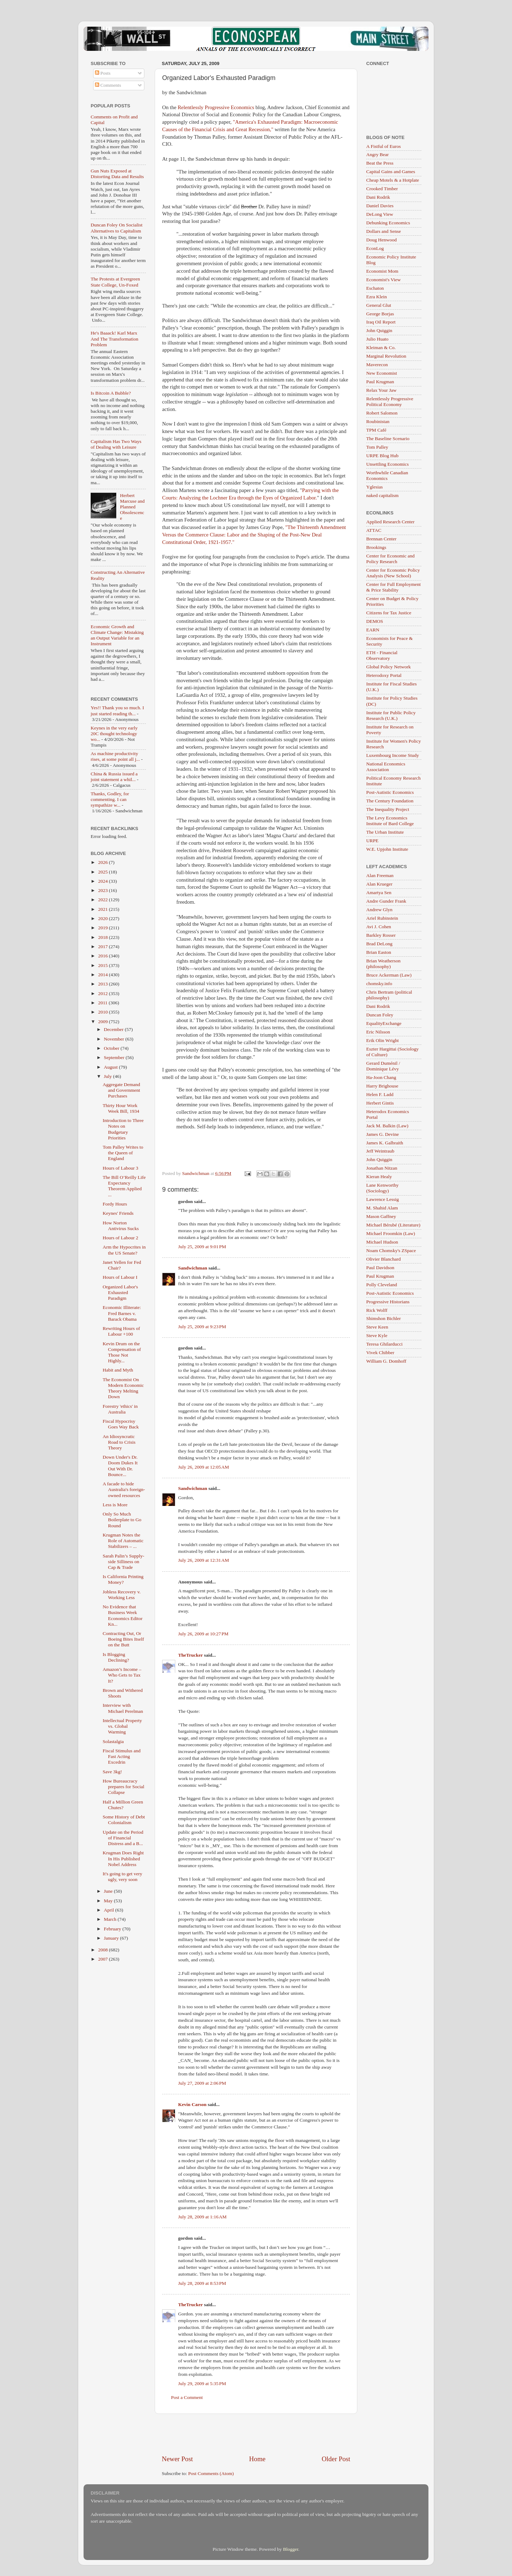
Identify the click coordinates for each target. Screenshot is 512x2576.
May (109, 1900)
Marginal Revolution (386, 356)
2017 (103, 946)
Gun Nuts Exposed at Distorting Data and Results (117, 173)
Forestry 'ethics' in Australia (120, 1409)
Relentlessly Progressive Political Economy (389, 401)
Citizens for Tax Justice (388, 612)
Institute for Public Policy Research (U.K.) (391, 715)
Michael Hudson (382, 1242)
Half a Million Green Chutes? (123, 1804)
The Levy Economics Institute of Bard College (390, 820)
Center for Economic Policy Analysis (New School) (393, 572)
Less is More (115, 1504)
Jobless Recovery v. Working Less (122, 1594)
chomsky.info (379, 983)
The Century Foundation (390, 800)
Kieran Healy (379, 1176)
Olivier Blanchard (383, 1259)
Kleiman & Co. (381, 347)
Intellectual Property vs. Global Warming (122, 1726)
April (109, 1910)
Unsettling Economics (387, 464)
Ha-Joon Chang (381, 1077)
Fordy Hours (115, 1204)
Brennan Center (381, 538)
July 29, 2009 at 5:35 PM (202, 2383)
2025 (103, 872)
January (112, 1938)
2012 (103, 993)
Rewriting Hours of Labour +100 (121, 1331)
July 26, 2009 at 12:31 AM (203, 1560)
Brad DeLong (379, 943)
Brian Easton (378, 952)
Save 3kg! (112, 1771)
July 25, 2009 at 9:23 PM (202, 1326)
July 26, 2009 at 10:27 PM (203, 1633)
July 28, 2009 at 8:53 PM (202, 2283)
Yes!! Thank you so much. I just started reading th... (117, 710)
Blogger (290, 2549)
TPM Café (376, 430)
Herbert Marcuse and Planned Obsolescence (132, 507)
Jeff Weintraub (380, 1151)
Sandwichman (192, 1268)
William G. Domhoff (386, 1361)
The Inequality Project (387, 809)
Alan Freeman (380, 875)
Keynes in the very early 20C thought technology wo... (114, 733)
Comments (108, 85)
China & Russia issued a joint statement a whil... (114, 776)
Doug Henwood (381, 239)
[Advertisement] (256, 2434)
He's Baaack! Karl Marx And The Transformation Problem (114, 338)
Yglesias (374, 487)
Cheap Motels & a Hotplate (392, 180)
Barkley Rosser (381, 935)
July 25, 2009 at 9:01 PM (202, 1246)
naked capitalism (382, 495)
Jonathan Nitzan (381, 1168)
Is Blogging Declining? (116, 1657)
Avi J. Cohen (378, 926)
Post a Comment (187, 2397)
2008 (103, 1949)
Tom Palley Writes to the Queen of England (123, 1152)
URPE (372, 840)
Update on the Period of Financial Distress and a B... (123, 1837)
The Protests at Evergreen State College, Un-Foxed (115, 281)
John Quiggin (379, 330)
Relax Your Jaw (381, 390)
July (108, 1076)
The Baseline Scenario (387, 438)
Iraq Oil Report (380, 322)
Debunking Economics (388, 222)
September (115, 1057)
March (111, 1919)
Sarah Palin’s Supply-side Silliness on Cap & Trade (123, 1561)
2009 (103, 1021)
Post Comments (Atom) (211, 2473)
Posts (103, 73)
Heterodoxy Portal (383, 675)
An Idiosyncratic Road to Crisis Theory (119, 1442)
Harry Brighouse (382, 1086)
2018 (103, 937)
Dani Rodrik (378, 197)
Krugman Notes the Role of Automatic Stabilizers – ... (123, 1540)
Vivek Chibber (380, 1352)
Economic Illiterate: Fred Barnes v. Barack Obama (122, 1313)
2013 (103, 984)
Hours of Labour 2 (120, 1237)
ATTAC (373, 530)
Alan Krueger (379, 884)
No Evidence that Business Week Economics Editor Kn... (123, 1615)
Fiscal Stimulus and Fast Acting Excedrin (122, 1756)
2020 (103, 918)
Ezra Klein (376, 296)
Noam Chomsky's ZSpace (391, 1250)
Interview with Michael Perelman (123, 1708)
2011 (103, 1002)
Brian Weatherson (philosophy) (383, 963)
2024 (103, 881)
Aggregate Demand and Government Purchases (121, 1090)
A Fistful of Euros (383, 146)
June (109, 1891)
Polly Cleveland (381, 1284)
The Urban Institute (385, 832)
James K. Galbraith (384, 1142)
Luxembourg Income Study (392, 755)
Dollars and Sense (383, 231)
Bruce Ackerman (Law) (388, 975)
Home (257, 2459)
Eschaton (375, 288)
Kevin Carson (192, 2104)
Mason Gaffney (381, 1216)
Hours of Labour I (120, 1277)
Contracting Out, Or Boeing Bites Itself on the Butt (123, 1639)
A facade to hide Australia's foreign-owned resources (124, 1489)
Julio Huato (377, 339)
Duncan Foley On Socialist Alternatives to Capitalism (117, 227)
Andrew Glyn (379, 909)
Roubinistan (377, 421)
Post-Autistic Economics (390, 792)
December (114, 1029)
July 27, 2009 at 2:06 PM (202, 2083)
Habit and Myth (118, 1370)
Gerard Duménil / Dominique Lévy (383, 1065)
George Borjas (380, 313)
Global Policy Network (388, 666)
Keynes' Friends (118, 1213)
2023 (103, 890)
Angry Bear (377, 154)
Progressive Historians (388, 1301)
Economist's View (383, 279)
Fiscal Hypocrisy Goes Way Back (121, 1423)
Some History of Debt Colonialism (124, 1819)
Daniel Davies (380, 205)
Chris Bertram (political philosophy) (389, 994)
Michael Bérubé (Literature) (393, 1225)
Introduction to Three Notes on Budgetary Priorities (123, 1129)
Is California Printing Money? (123, 1579)
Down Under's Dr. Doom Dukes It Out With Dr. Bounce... (120, 1465)
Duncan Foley (379, 1014)
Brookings (376, 547)
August (111, 1067)
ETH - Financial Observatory (382, 655)
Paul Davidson (380, 1267)
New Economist (381, 373)
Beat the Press (380, 163)
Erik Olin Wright (382, 1040)
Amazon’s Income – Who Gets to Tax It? (122, 1675)
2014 (103, 974)
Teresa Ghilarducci (384, 1344)
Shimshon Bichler (383, 1318)
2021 (103, 909)
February (113, 1928)
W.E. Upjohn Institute (387, 849)
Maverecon (377, 364)
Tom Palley (377, 447)
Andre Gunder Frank (386, 901)
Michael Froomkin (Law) (390, 1233)
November (114, 1039)
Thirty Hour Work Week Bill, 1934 (121, 1108)
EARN (372, 629)
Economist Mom (382, 271)
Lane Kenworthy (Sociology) (382, 1187)
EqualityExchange (383, 1023)
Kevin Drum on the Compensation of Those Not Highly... (122, 1352)
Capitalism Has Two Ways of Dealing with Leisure (116, 444)
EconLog (375, 248)
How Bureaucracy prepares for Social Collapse (123, 1786)
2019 (103, 927)
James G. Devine (382, 1134)
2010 (103, 1012)
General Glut (378, 305)
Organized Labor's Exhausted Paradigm (120, 1292)
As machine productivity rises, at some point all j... (115, 756)
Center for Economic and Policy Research (390, 558)
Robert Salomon (382, 413)
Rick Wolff (377, 1310)
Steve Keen (377, 1327)
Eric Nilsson (378, 1032)
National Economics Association (385, 766)
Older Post (336, 2459)
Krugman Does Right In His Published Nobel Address (123, 1858)
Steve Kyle (377, 1335)
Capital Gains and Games (390, 171)
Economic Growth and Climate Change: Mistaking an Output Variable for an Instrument (117, 635)
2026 (103, 862)
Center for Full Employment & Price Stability (393, 587)
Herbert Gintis (380, 1103)
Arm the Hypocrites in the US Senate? (124, 1249)
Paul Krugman (380, 381)
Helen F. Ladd (380, 1094)
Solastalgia (113, 1741)
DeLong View (379, 214)
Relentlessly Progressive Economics (216, 107)
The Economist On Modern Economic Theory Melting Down (123, 1388)
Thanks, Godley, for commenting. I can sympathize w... (110, 799)
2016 (103, 955)
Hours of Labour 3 (120, 1168)
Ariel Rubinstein (382, 918)
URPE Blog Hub (382, 455)
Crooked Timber (382, 188)
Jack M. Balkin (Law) (387, 1125)
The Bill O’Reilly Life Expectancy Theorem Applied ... (124, 1186)
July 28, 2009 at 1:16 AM (202, 2216)
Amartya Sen (378, 892)
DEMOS (374, 621)
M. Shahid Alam (382, 1207)
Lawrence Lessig (382, 1199)
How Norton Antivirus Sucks (121, 1225)
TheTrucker (190, 1655)
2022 (103, 899)
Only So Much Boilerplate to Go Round (122, 1519)
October (112, 1048)
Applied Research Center (390, 521)
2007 (103, 1959)
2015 (103, 965)
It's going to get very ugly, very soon (122, 1876)
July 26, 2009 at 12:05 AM (203, 1467)
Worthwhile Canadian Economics (387, 475)
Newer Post (177, 2459)
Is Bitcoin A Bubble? (111, 393)
